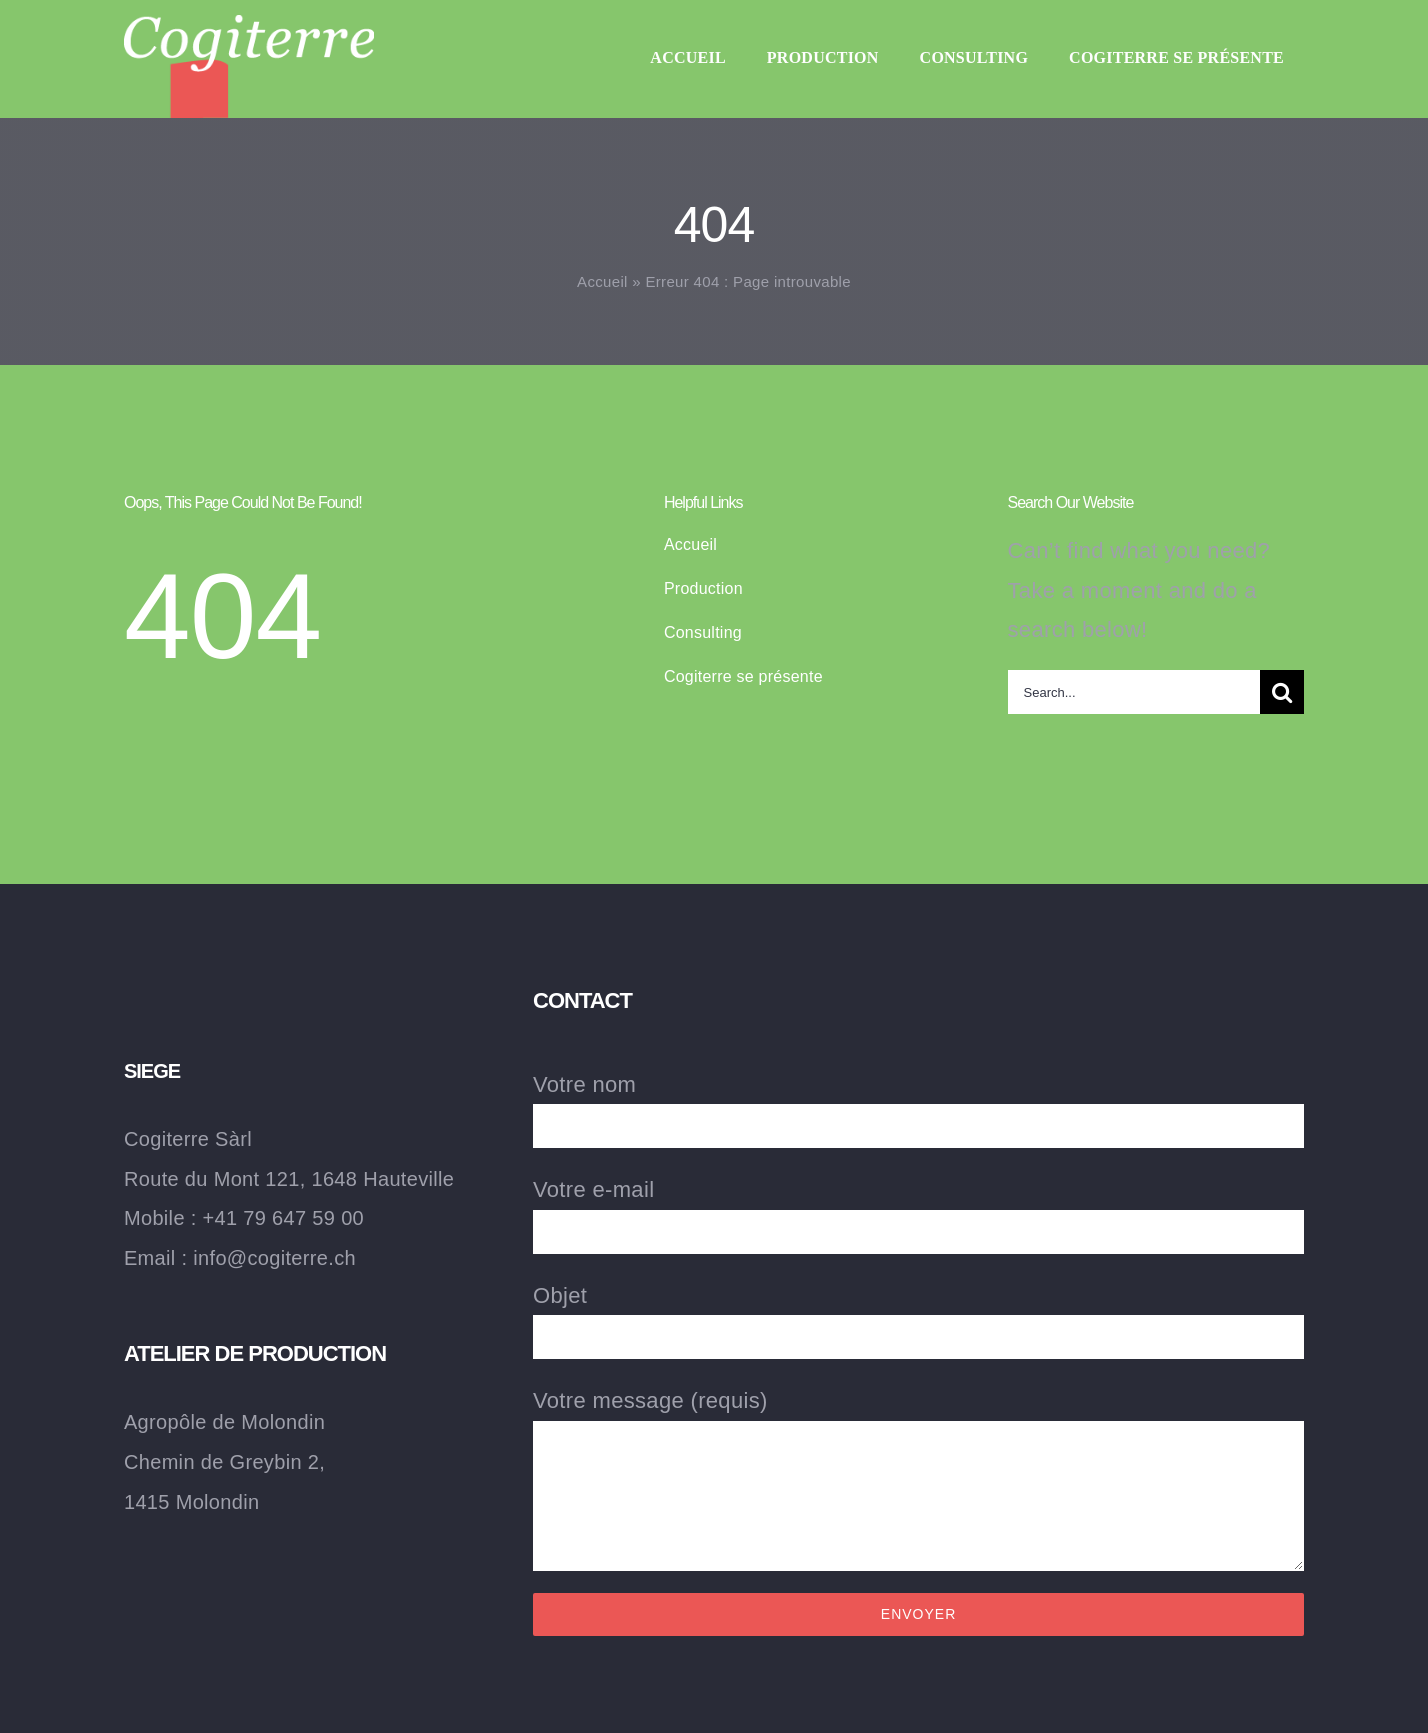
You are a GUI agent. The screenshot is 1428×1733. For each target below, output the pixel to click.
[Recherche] (1282, 692)
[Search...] (1134, 692)
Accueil (602, 281)
